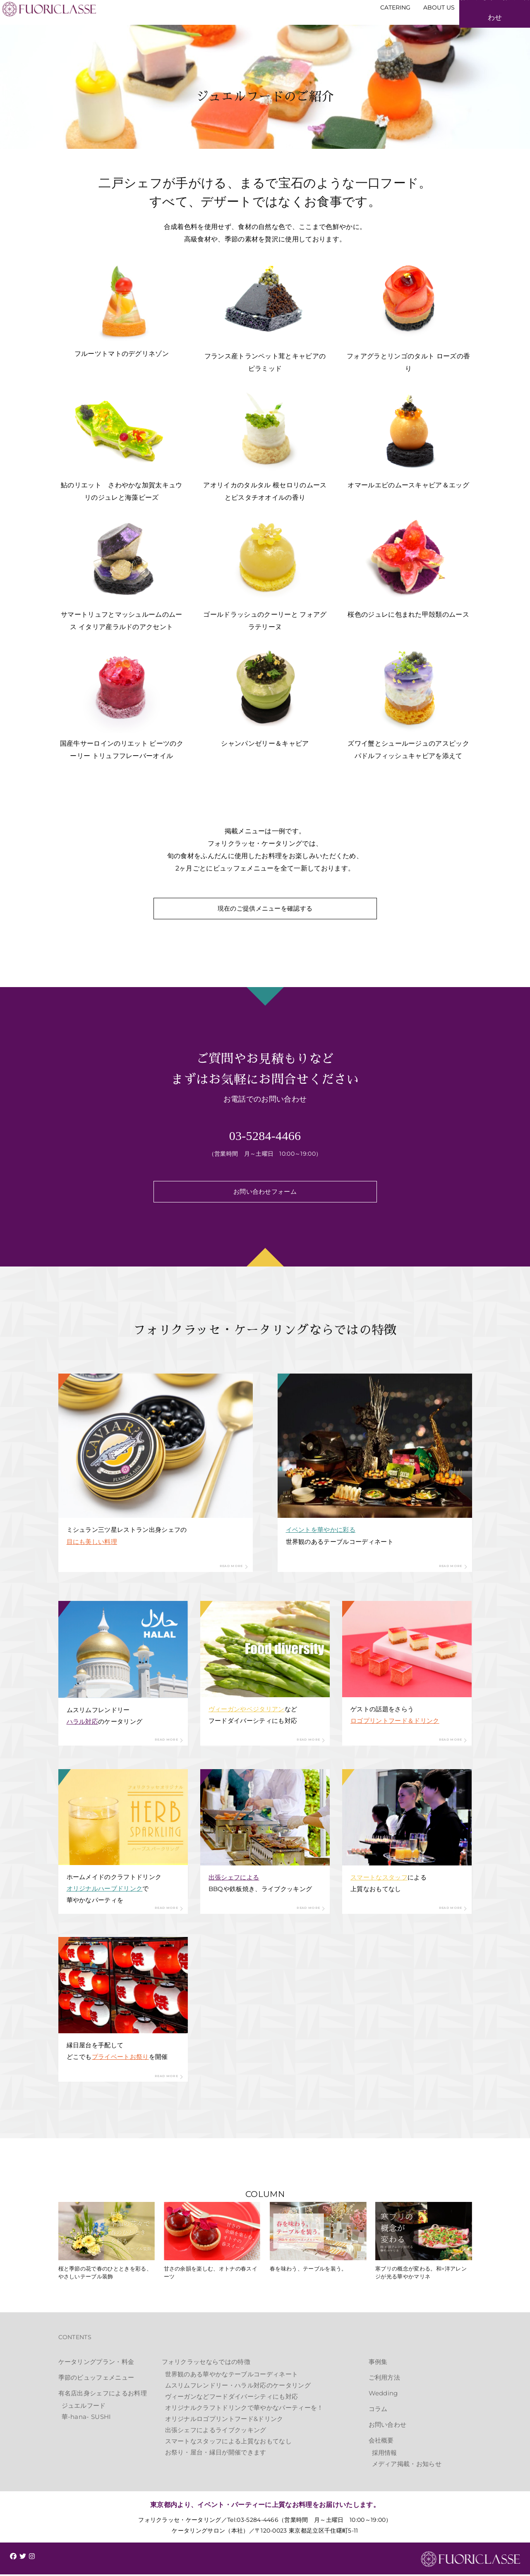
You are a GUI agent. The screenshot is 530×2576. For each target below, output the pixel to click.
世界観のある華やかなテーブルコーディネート (231, 2376)
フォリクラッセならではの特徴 (206, 2363)
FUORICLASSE (470, 2561)
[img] (13, 2558)
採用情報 (384, 2454)
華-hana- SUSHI (86, 2418)
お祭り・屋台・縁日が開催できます (215, 2454)
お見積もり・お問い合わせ (480, 27)
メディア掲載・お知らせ (407, 2465)
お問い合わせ (388, 2426)
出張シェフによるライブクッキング (215, 2431)
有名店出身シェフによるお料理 (102, 2395)
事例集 (378, 2363)
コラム (378, 2410)
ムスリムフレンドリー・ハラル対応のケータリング (238, 2387)
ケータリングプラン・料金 (96, 2363)
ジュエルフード (84, 2407)
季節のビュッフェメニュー (96, 2379)
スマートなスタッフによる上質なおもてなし (228, 2443)
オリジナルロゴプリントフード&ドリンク (224, 2420)
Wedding (383, 2395)
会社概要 (381, 2442)
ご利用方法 (384, 2379)
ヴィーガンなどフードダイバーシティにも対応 (231, 2398)
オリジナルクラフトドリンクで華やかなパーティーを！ (244, 2409)
